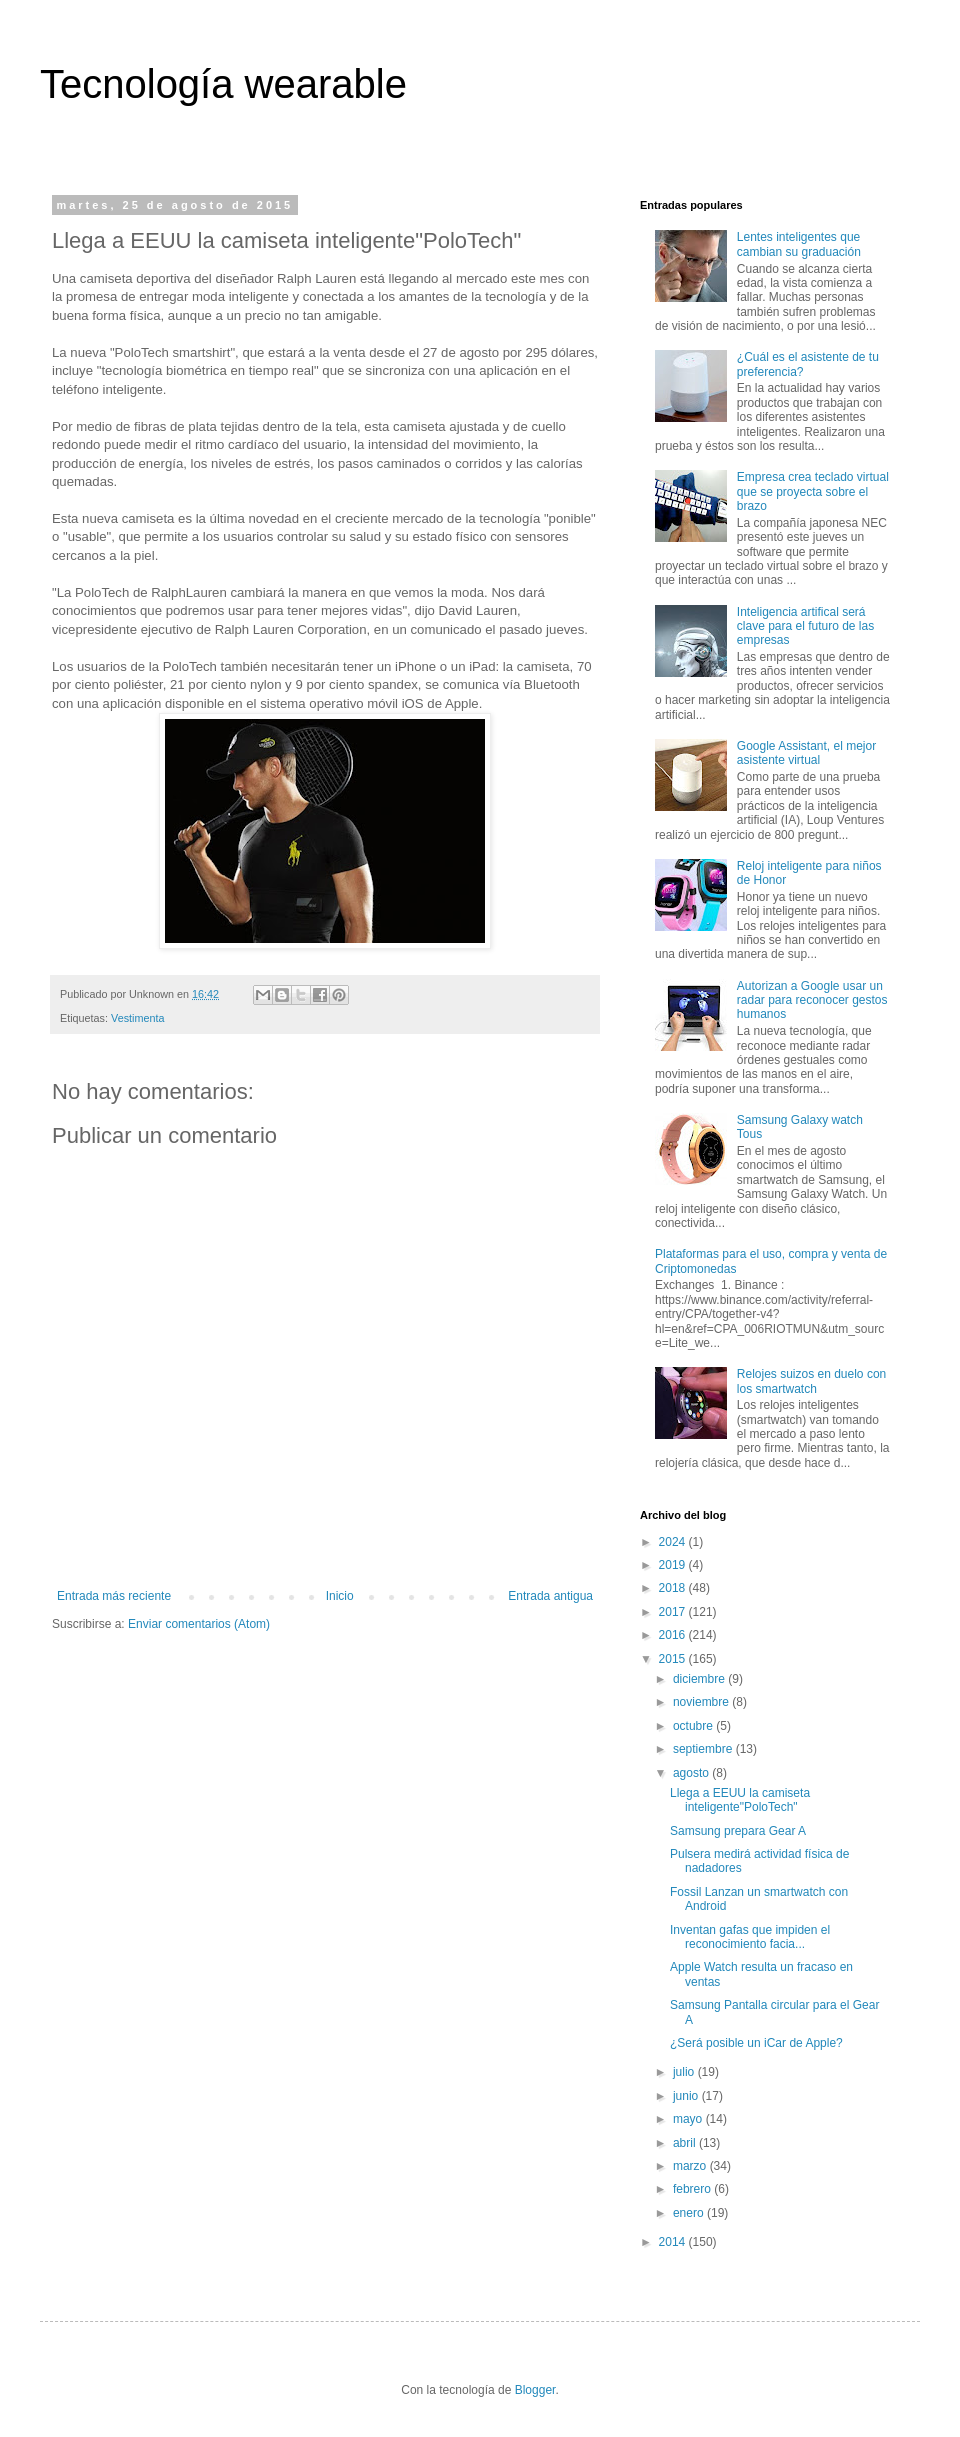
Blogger (535, 2390)
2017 (674, 1612)
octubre (694, 1726)
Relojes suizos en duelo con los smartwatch (811, 1381)
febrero (693, 2189)
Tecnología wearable (223, 84)
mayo (689, 2119)
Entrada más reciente (114, 1596)
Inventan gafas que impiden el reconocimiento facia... (750, 1937)
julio (685, 2072)
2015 (674, 1659)
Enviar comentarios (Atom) (199, 1624)
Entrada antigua (550, 1596)
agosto (692, 1773)
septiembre (704, 1749)
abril (686, 2143)
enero (690, 2213)
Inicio (340, 1596)
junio (687, 2096)
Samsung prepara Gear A (738, 1831)
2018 (674, 1588)
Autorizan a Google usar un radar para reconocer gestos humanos (812, 1000)
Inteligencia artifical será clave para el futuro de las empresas (805, 626)
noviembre (702, 1702)
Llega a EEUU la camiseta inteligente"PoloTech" (740, 1800)
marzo (691, 2166)
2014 (674, 2242)
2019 (674, 1565)
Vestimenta (137, 1018)
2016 (674, 1635)
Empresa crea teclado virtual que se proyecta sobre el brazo (813, 491)
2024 (674, 1542)
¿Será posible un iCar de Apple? (756, 2043)
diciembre (700, 1679)
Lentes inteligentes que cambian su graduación (799, 244)
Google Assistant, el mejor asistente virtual (806, 753)
